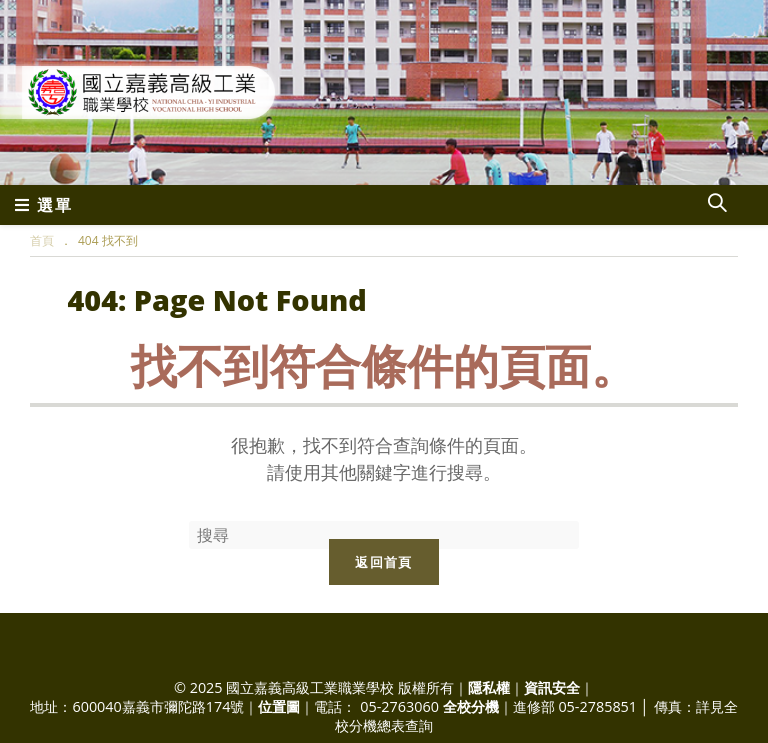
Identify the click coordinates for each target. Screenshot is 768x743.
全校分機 (471, 706)
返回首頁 (383, 562)
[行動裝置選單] (44, 205)
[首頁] (42, 240)
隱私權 (489, 687)
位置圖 (279, 706)
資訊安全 (552, 687)
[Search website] (717, 205)
